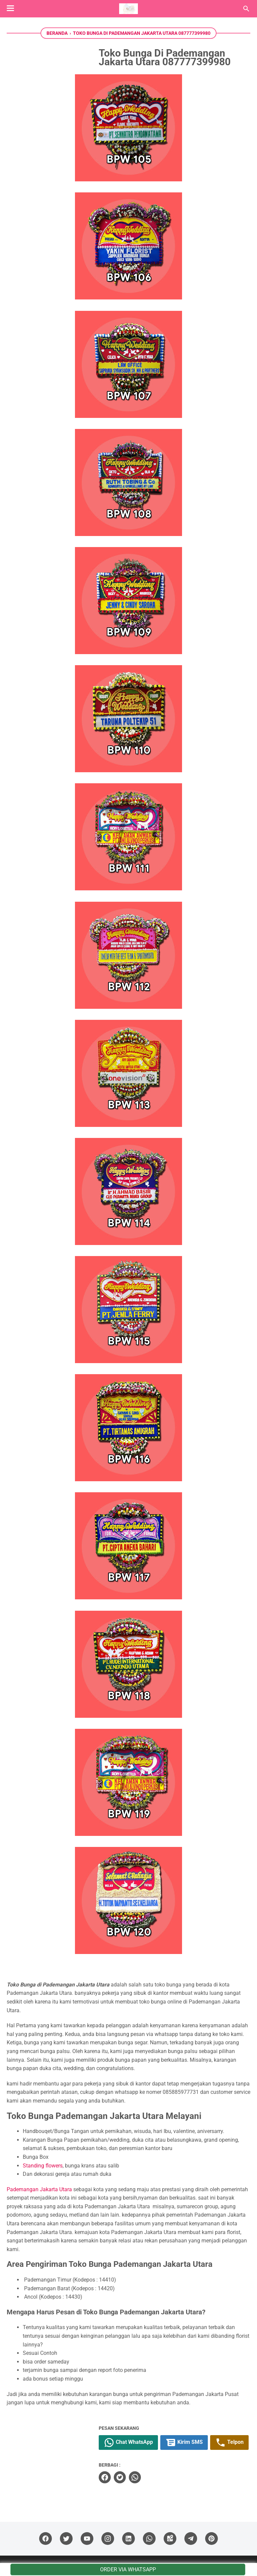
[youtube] (87, 2538)
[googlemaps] (170, 2538)
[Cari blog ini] (246, 9)
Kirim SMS (184, 2442)
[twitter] (120, 2477)
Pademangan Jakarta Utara (39, 2189)
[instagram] (107, 2538)
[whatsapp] (135, 2477)
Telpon (229, 2442)
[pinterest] (211, 2538)
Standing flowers (43, 2165)
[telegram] (190, 2538)
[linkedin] (128, 2538)
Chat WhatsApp (128, 2442)
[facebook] (105, 2477)
